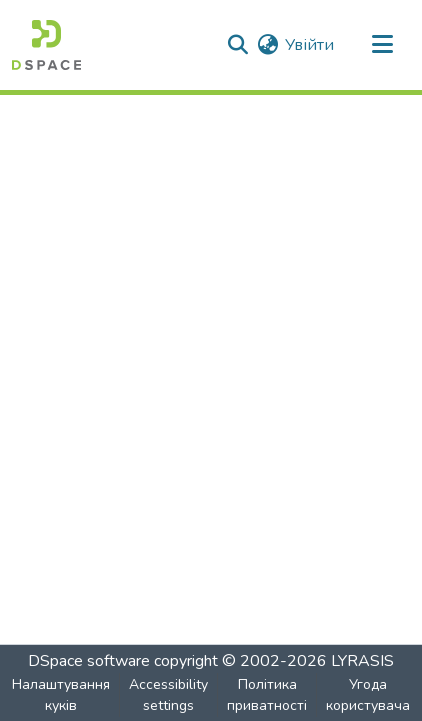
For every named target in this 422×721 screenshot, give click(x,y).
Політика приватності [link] (267, 695)
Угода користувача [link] (368, 695)
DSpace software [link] (89, 661)
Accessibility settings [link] (168, 695)
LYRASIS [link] (362, 661)
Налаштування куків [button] (61, 695)
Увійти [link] (309, 45)
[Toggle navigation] (382, 45)
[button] (46, 45)
